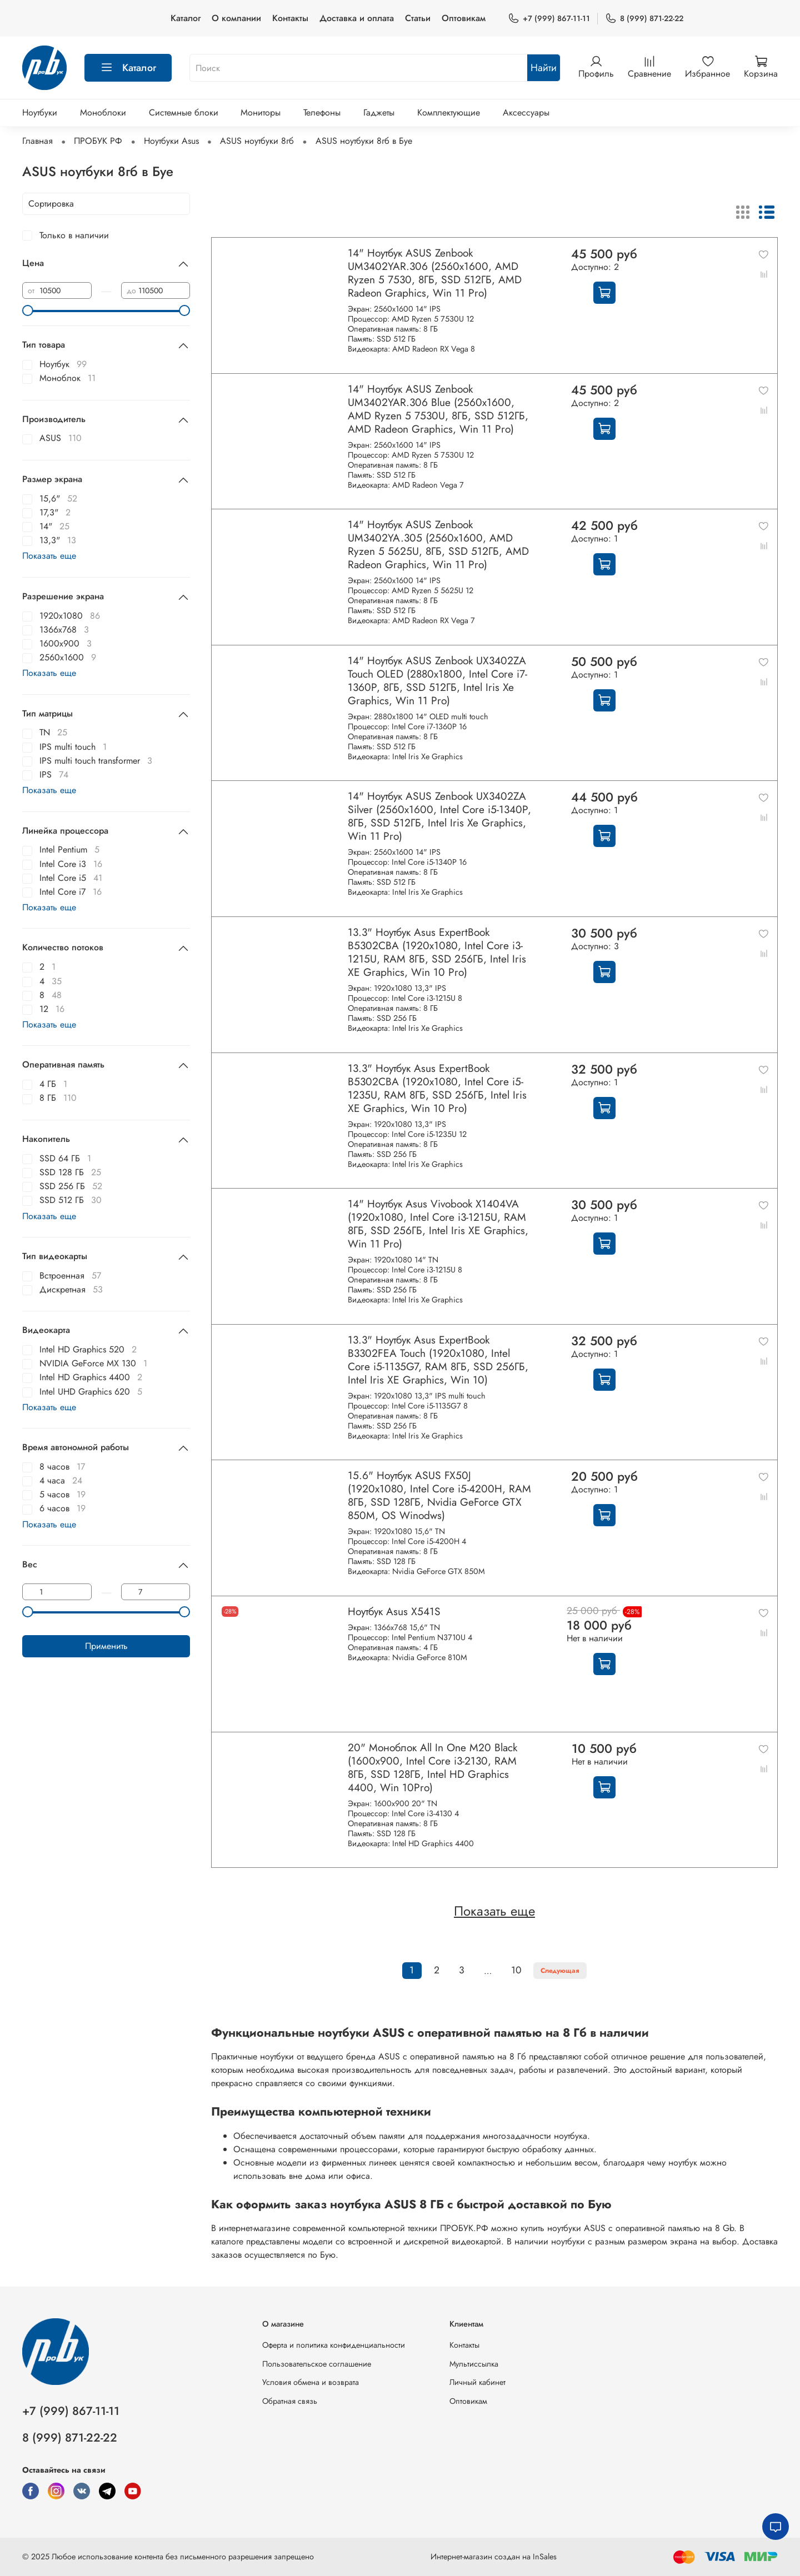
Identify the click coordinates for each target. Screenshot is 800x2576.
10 (516, 1970)
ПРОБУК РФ (98, 140)
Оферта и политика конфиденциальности (333, 2345)
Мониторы (261, 112)
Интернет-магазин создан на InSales (494, 2556)
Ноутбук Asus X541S (394, 1611)
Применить (106, 1646)
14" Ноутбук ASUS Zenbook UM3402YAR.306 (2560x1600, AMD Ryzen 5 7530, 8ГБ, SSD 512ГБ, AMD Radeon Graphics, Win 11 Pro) (435, 272)
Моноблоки (103, 112)
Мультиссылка (473, 2363)
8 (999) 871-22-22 (644, 18)
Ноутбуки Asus (171, 140)
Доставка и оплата (356, 18)
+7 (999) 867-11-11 (549, 18)
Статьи (418, 18)
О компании (236, 18)
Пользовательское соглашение (316, 2363)
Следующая (560, 1971)
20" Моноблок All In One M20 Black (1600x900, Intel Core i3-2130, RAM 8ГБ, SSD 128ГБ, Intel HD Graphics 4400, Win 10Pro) (432, 1767)
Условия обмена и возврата (310, 2382)
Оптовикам (464, 18)
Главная (37, 140)
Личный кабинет (477, 2382)
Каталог (186, 18)
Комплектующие (448, 112)
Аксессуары (526, 112)
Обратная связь (289, 2401)
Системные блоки (183, 112)
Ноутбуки (39, 112)
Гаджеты (378, 112)
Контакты (290, 18)
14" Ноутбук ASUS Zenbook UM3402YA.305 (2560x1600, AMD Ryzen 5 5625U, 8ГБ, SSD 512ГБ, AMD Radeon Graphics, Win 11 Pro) (438, 544)
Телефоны (322, 112)
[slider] (27, 310)
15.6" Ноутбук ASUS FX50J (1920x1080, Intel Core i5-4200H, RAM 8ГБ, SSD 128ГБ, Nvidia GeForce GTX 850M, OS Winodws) (439, 1495)
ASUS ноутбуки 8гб (257, 140)
